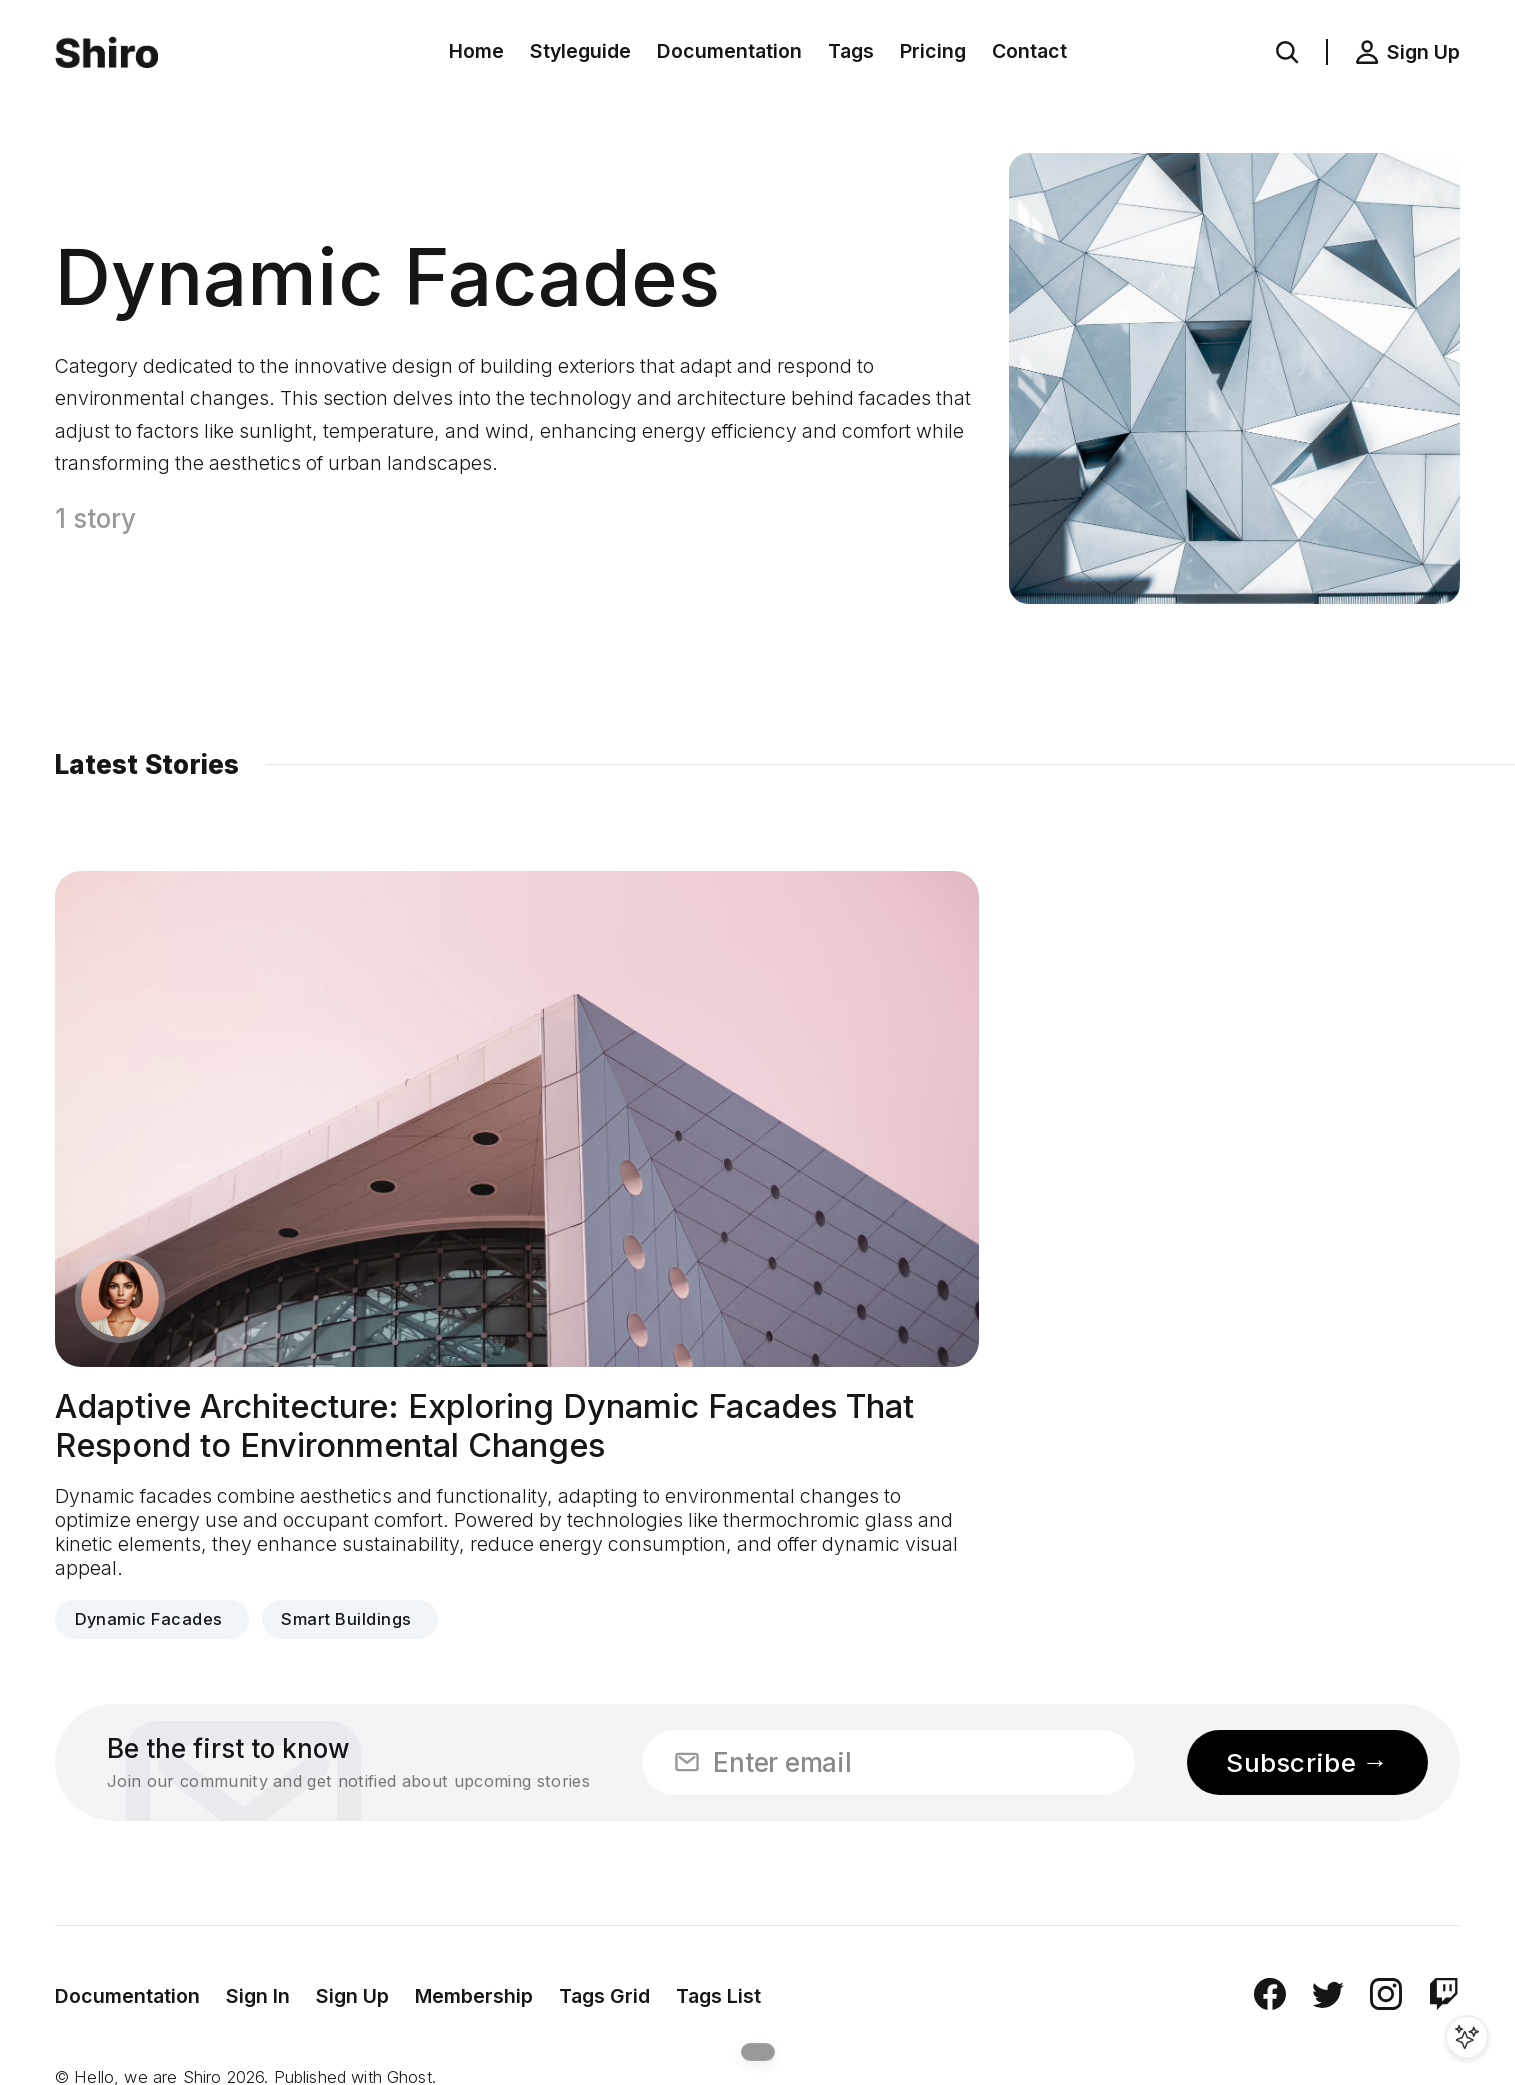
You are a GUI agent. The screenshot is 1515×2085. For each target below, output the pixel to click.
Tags (851, 51)
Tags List (718, 1996)
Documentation (729, 51)
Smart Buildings (346, 1619)
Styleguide (580, 51)
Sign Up (352, 1996)
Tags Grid (604, 1996)
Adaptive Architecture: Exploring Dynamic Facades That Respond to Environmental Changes (484, 1426)
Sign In (258, 1996)
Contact (1029, 51)
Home (476, 51)
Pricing (933, 51)
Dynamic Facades (149, 1619)
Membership (474, 1996)
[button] (1287, 52)
